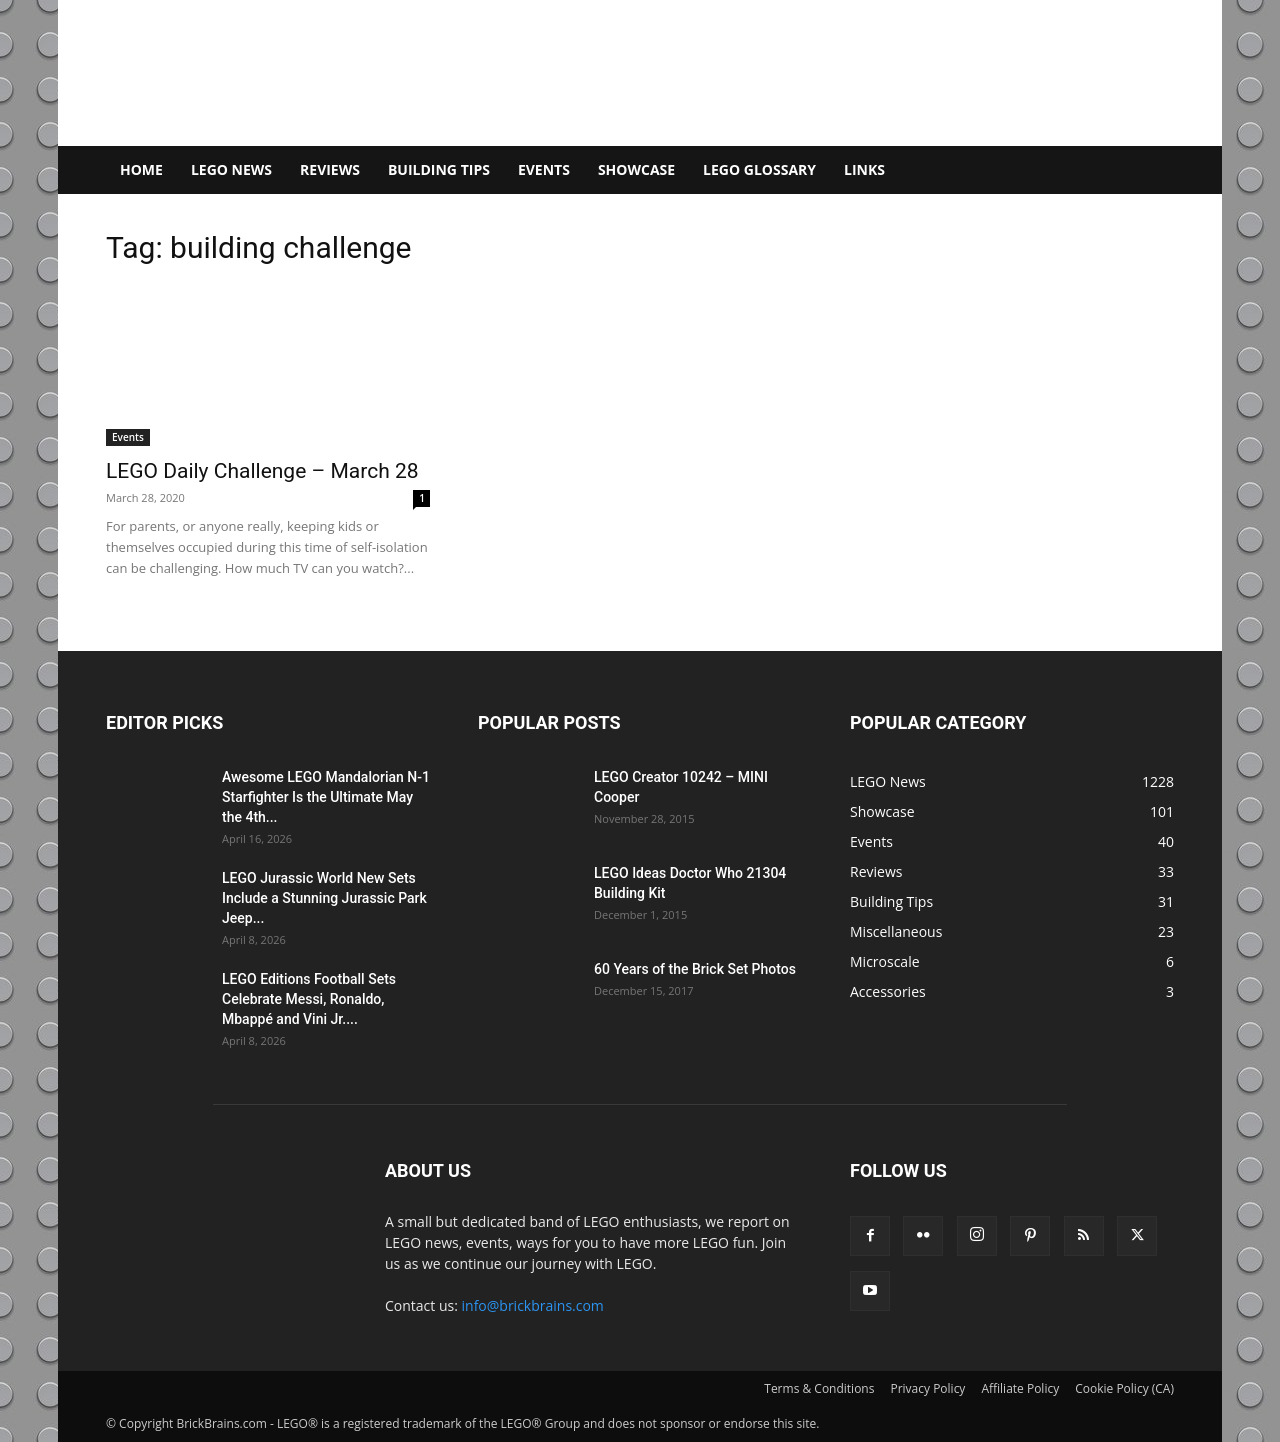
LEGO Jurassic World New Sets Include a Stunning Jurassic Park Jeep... (324, 898)
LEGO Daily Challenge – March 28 (262, 471)
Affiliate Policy (1020, 1388)
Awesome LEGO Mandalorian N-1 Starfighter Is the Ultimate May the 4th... (326, 797)
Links (864, 169)
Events (544, 169)
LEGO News (231, 169)
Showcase (636, 169)
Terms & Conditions (819, 1388)
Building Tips (439, 169)
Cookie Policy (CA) (1124, 1388)
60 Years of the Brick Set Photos (695, 969)
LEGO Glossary (759, 169)
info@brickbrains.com (533, 1305)
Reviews (330, 169)
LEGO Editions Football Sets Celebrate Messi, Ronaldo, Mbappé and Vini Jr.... (309, 999)
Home (141, 169)
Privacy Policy (927, 1388)
